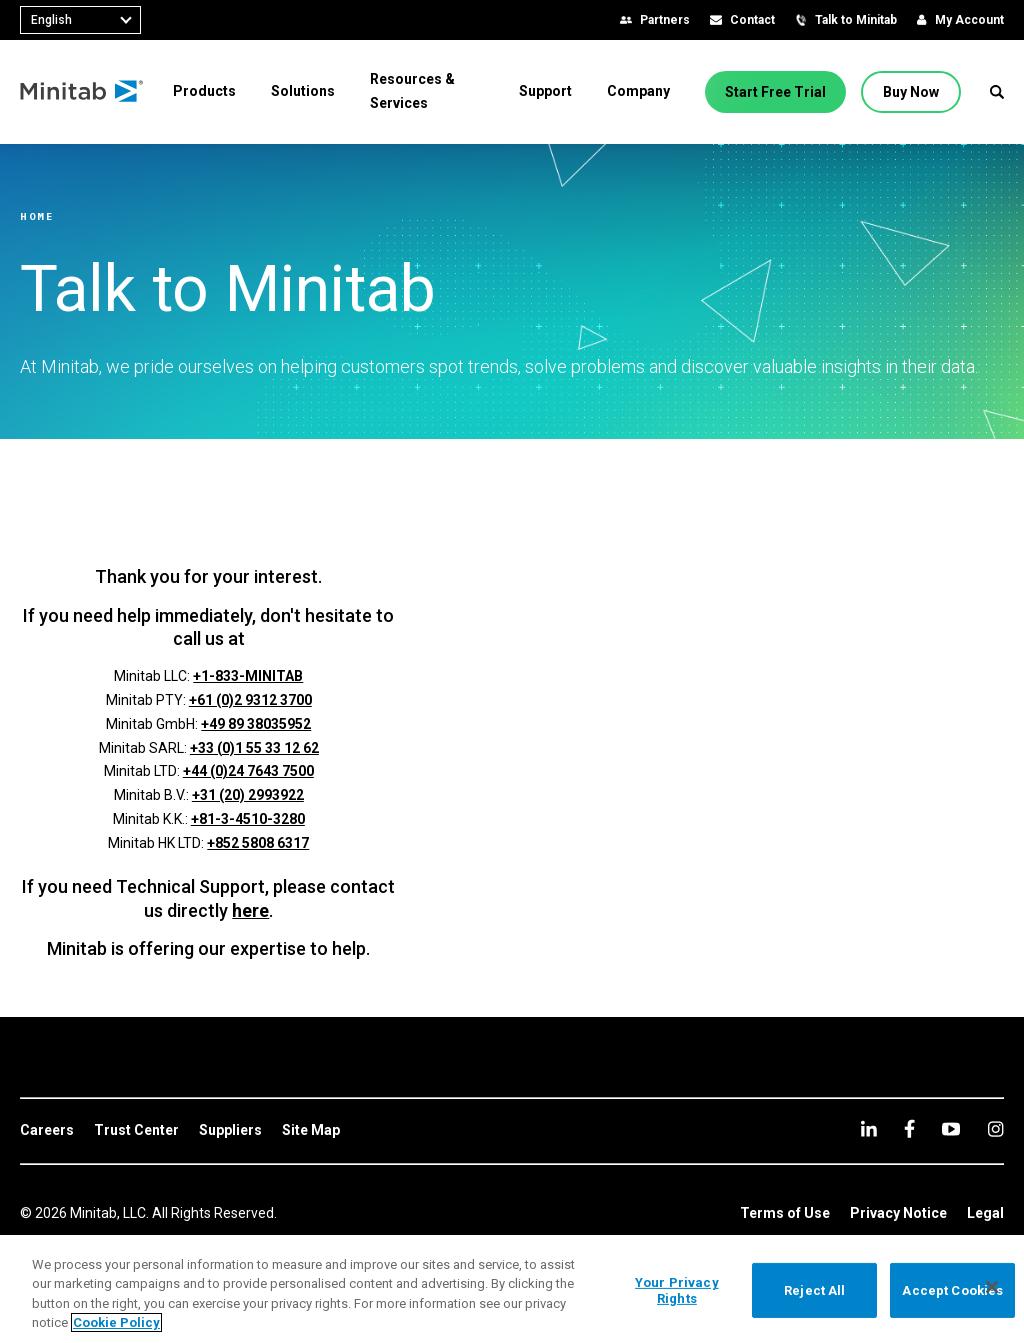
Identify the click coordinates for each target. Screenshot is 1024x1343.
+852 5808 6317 (258, 843)
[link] (47, 1131)
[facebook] (909, 1128)
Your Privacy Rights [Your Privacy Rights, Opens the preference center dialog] (677, 1290)
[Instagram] (995, 1129)
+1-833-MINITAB (248, 676)
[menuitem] (204, 91)
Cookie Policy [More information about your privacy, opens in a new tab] (116, 1322)
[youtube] (951, 1129)
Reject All (814, 1290)
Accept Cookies (952, 1290)
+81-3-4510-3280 (248, 819)
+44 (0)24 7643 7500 (248, 771)
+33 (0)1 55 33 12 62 (254, 748)
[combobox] (80, 20)
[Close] (992, 1287)
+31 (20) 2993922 (248, 795)
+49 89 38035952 (256, 724)
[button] (997, 92)
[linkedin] (869, 1128)
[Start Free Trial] (775, 92)
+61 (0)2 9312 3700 (250, 700)
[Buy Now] (911, 92)
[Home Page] (82, 92)
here (250, 910)
